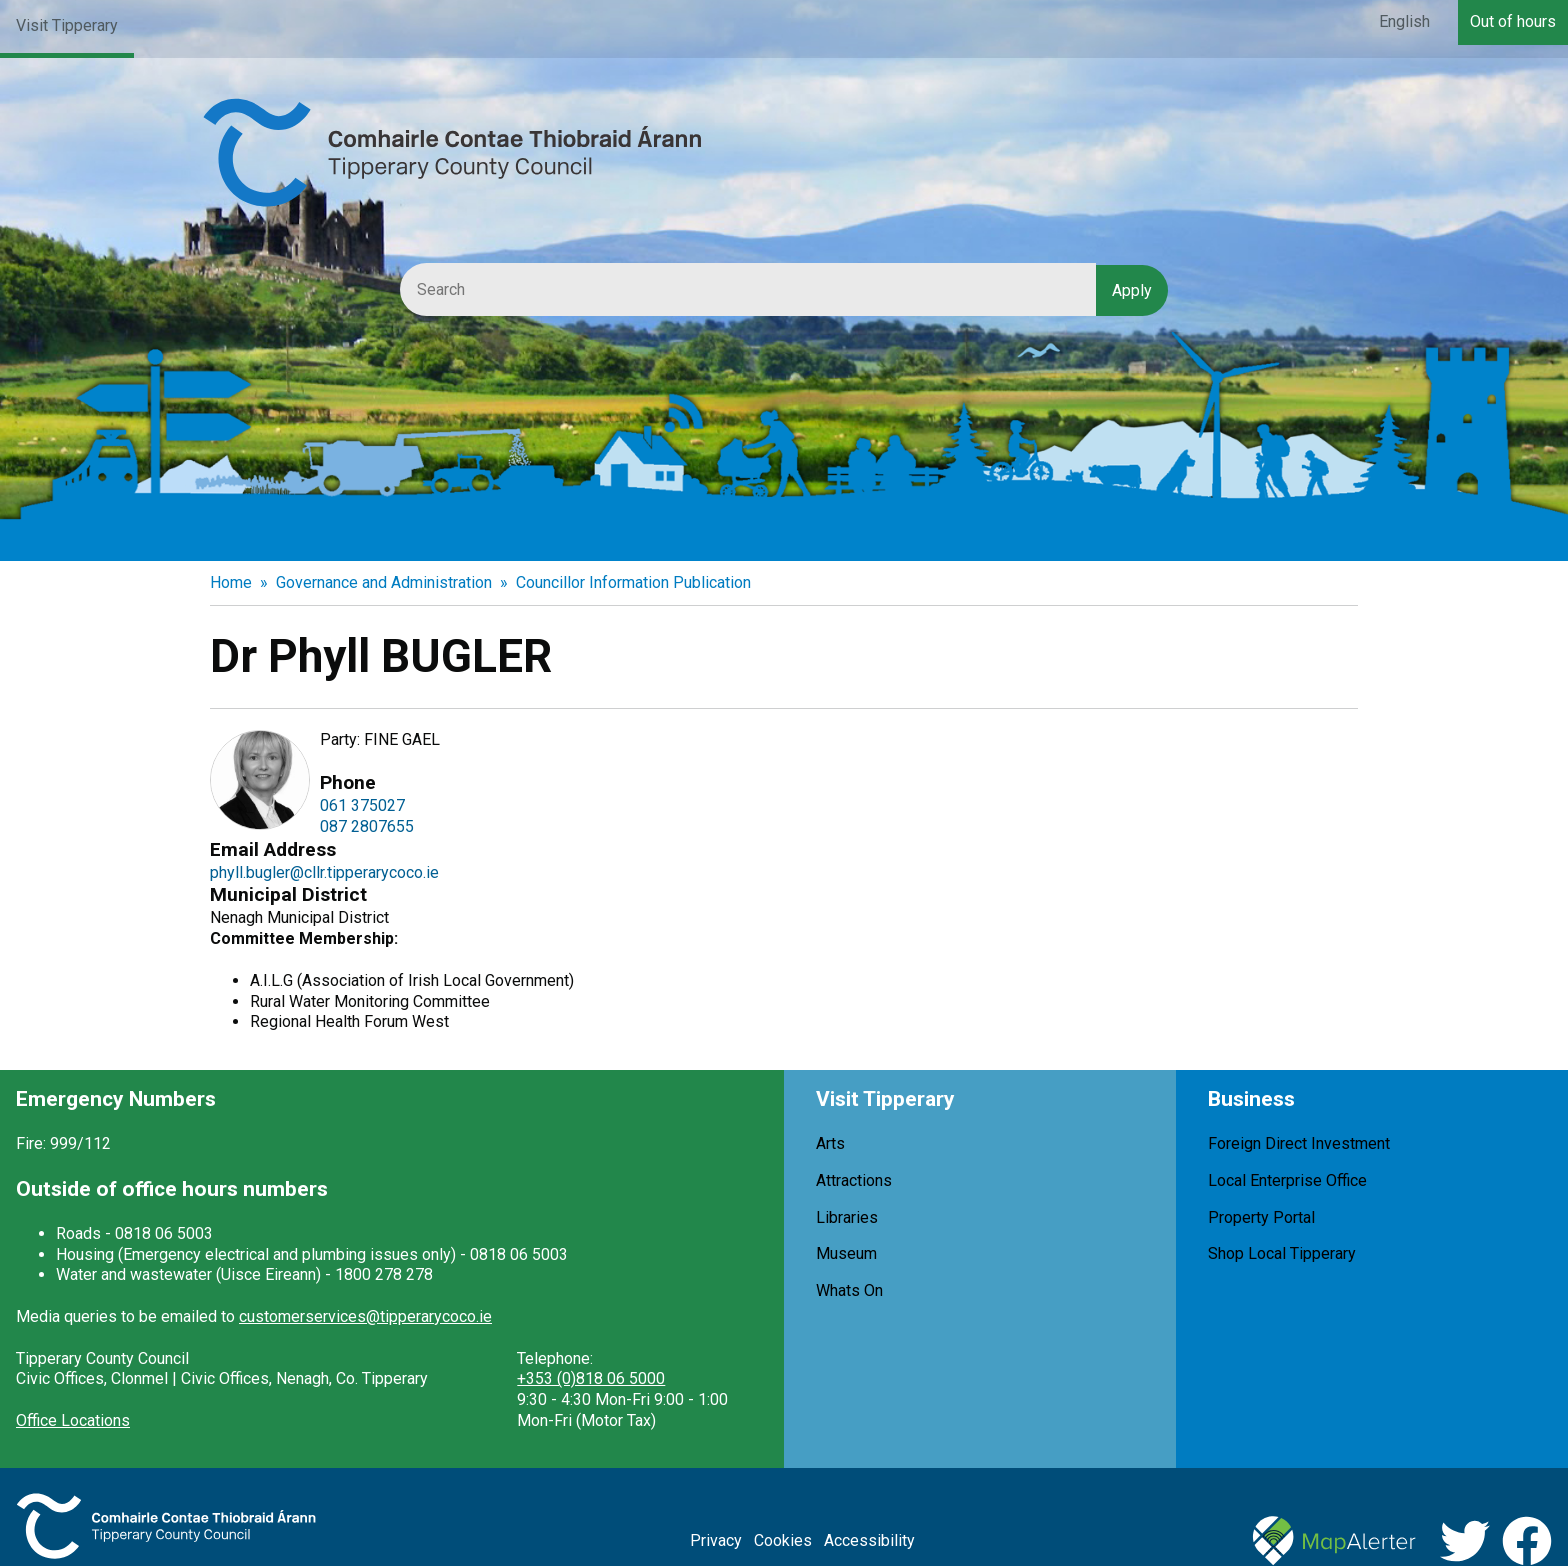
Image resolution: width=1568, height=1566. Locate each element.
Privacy (716, 1540)
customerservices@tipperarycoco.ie (365, 1316)
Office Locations (73, 1420)
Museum (846, 1253)
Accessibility (869, 1540)
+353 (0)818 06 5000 (591, 1378)
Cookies (783, 1540)
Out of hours (1513, 21)
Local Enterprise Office (1287, 1180)
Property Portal (1261, 1217)
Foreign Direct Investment (1299, 1143)
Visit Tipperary (67, 25)
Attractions (854, 1180)
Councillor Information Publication (633, 582)
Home (231, 582)
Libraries (847, 1217)
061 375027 (362, 805)
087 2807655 (367, 826)
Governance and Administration (384, 582)
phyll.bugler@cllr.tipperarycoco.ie (324, 872)
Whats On (849, 1290)
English (1404, 21)
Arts (830, 1143)
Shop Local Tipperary (1282, 1253)
